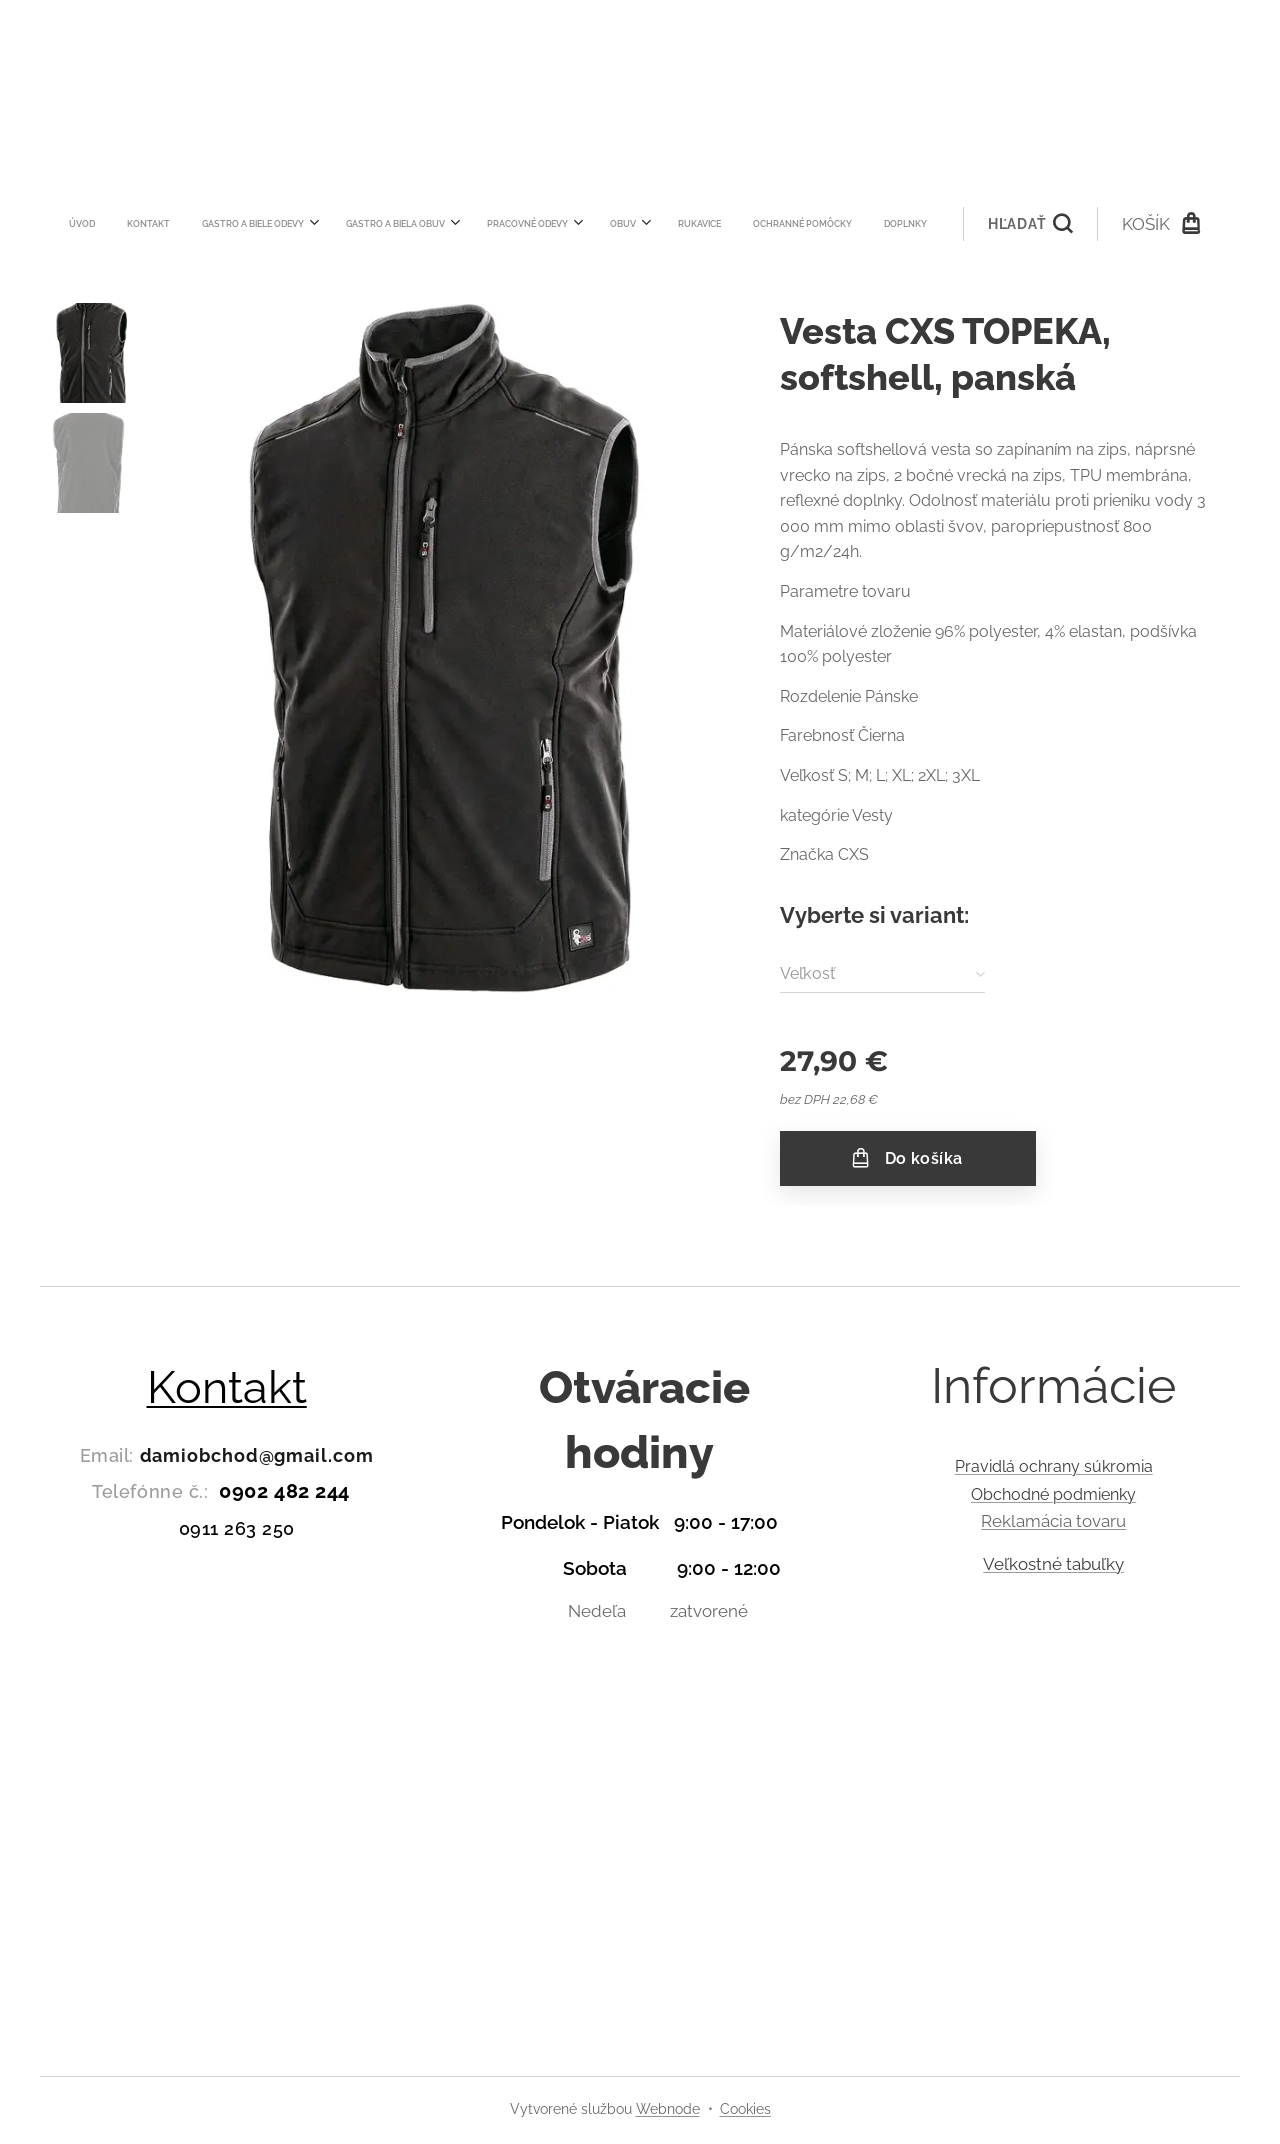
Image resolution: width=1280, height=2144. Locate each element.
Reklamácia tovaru (1053, 1522)
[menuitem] (358, 224)
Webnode (668, 2109)
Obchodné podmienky (1053, 1494)
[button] (749, 224)
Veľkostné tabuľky (1053, 1564)
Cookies (745, 2109)
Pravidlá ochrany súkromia (1053, 1466)
